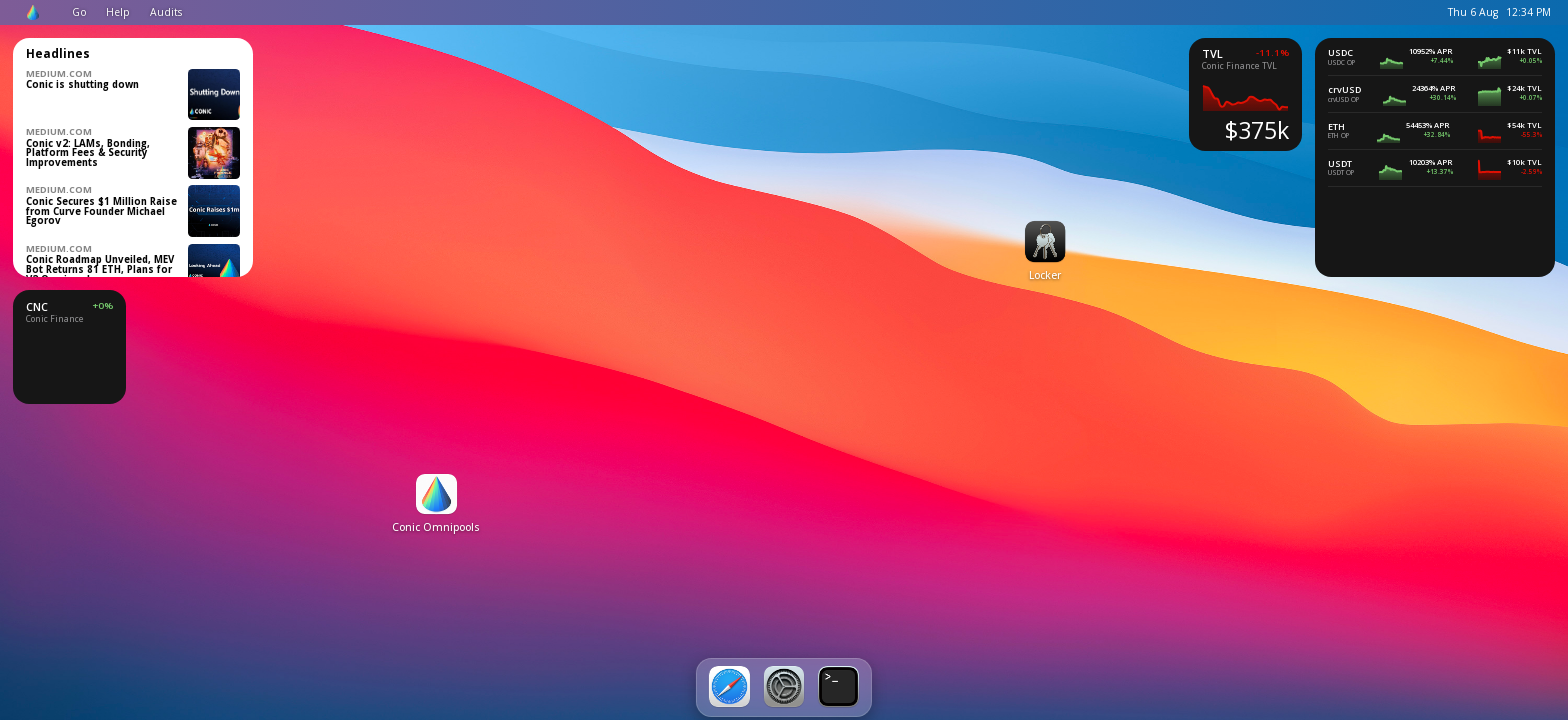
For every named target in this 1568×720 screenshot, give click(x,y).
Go (79, 12)
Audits (166, 12)
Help (118, 12)
